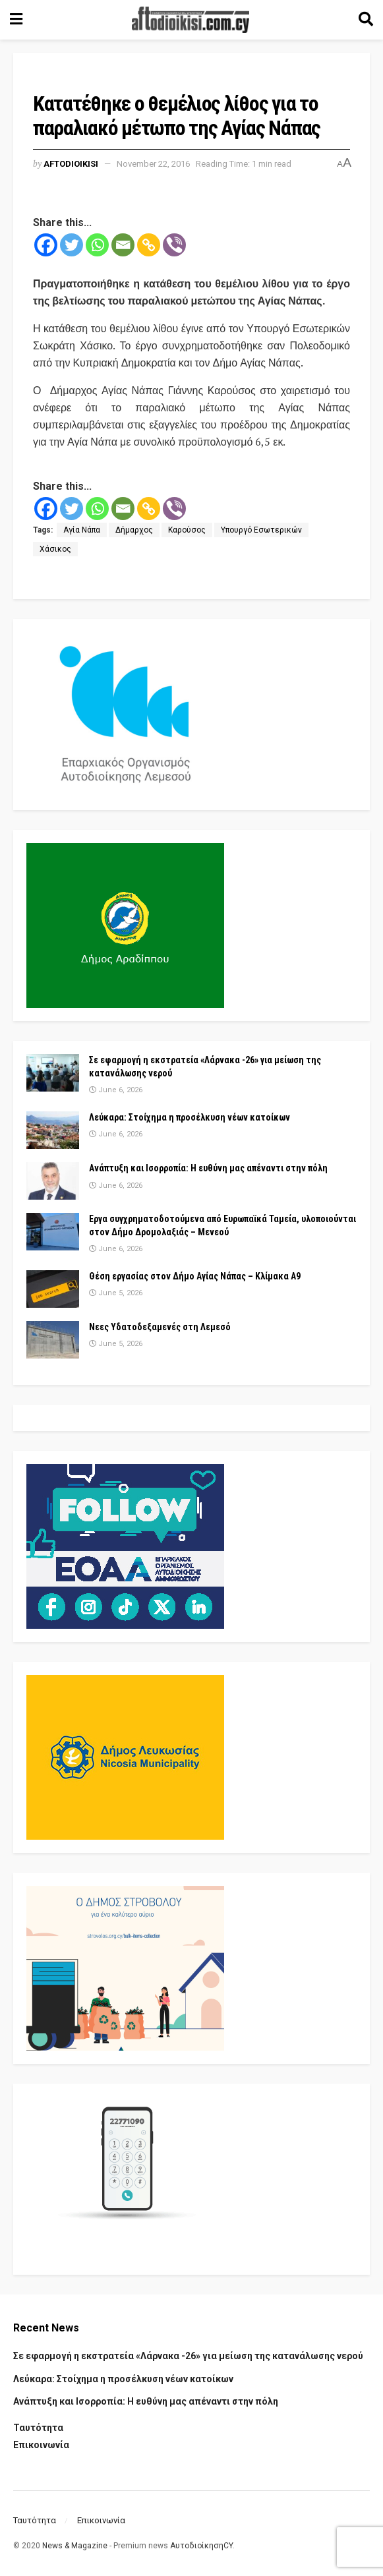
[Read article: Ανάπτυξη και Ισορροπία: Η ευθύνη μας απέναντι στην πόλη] (52, 1181)
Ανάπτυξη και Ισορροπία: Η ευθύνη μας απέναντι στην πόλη (208, 1168)
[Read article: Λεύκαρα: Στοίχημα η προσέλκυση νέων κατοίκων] (52, 1130)
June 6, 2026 (115, 1090)
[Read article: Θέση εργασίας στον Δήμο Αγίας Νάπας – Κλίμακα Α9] (52, 1289)
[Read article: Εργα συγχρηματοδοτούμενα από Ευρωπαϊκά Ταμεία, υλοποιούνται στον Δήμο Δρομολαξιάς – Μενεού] (52, 1231)
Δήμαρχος (134, 530)
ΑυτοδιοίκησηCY (201, 2545)
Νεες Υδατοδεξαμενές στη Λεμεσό (160, 1327)
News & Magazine (74, 2545)
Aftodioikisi (71, 164)
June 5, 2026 (115, 1293)
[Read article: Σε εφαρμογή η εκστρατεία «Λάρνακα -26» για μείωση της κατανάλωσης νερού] (52, 1073)
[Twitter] (71, 244)
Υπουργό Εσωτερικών (261, 530)
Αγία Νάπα (81, 530)
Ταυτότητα (38, 2427)
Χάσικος (55, 549)
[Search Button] (366, 20)
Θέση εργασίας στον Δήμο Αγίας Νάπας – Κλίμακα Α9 (195, 1276)
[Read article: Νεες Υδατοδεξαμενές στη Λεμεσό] (52, 1340)
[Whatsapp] (97, 244)
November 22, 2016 (153, 164)
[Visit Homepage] (190, 20)
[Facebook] (45, 244)
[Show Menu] (16, 20)
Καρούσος (187, 530)
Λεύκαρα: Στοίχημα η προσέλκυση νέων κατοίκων (189, 1117)
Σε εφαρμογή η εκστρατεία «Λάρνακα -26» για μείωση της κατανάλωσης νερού (188, 2356)
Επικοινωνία (41, 2445)
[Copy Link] (148, 244)
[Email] (122, 244)
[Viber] (174, 244)
